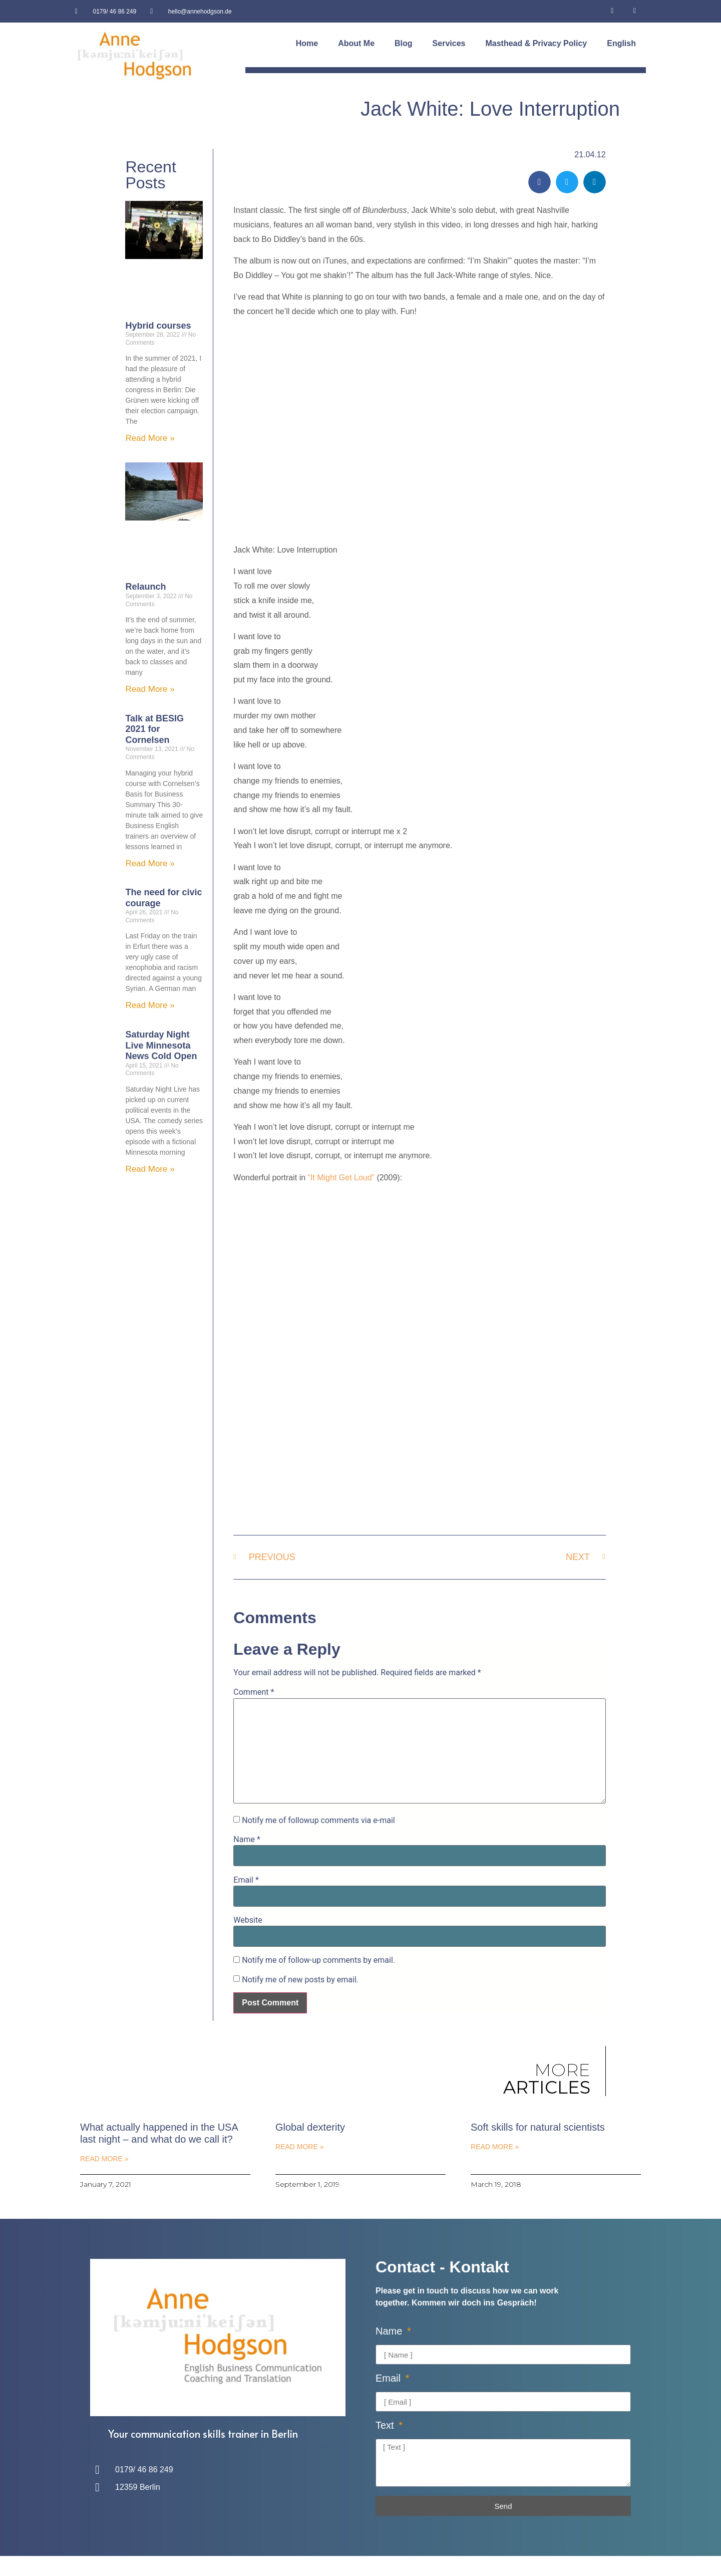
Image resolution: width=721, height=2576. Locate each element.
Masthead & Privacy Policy (536, 43)
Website (247, 1920)
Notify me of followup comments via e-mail (318, 1821)
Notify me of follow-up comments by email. (318, 1960)
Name (246, 1840)
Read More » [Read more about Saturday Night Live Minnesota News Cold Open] (149, 1169)
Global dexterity (310, 2127)
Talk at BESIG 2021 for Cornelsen (154, 729)
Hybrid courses (158, 326)
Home (307, 43)
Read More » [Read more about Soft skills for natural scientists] (495, 2147)
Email (245, 1880)
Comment (253, 1692)
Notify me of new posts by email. (300, 1980)
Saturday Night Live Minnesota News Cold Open (161, 1045)
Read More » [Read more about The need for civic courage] (149, 1005)
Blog (404, 43)
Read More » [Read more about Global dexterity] (299, 2147)
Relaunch (145, 587)
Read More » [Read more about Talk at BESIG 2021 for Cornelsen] (149, 863)
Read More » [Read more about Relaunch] (149, 689)
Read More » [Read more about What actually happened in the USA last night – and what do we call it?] (104, 2159)
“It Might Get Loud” (341, 1177)
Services (449, 43)
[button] (539, 182)
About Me (356, 43)
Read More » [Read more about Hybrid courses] (149, 438)
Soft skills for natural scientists (538, 2127)
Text (386, 2425)
